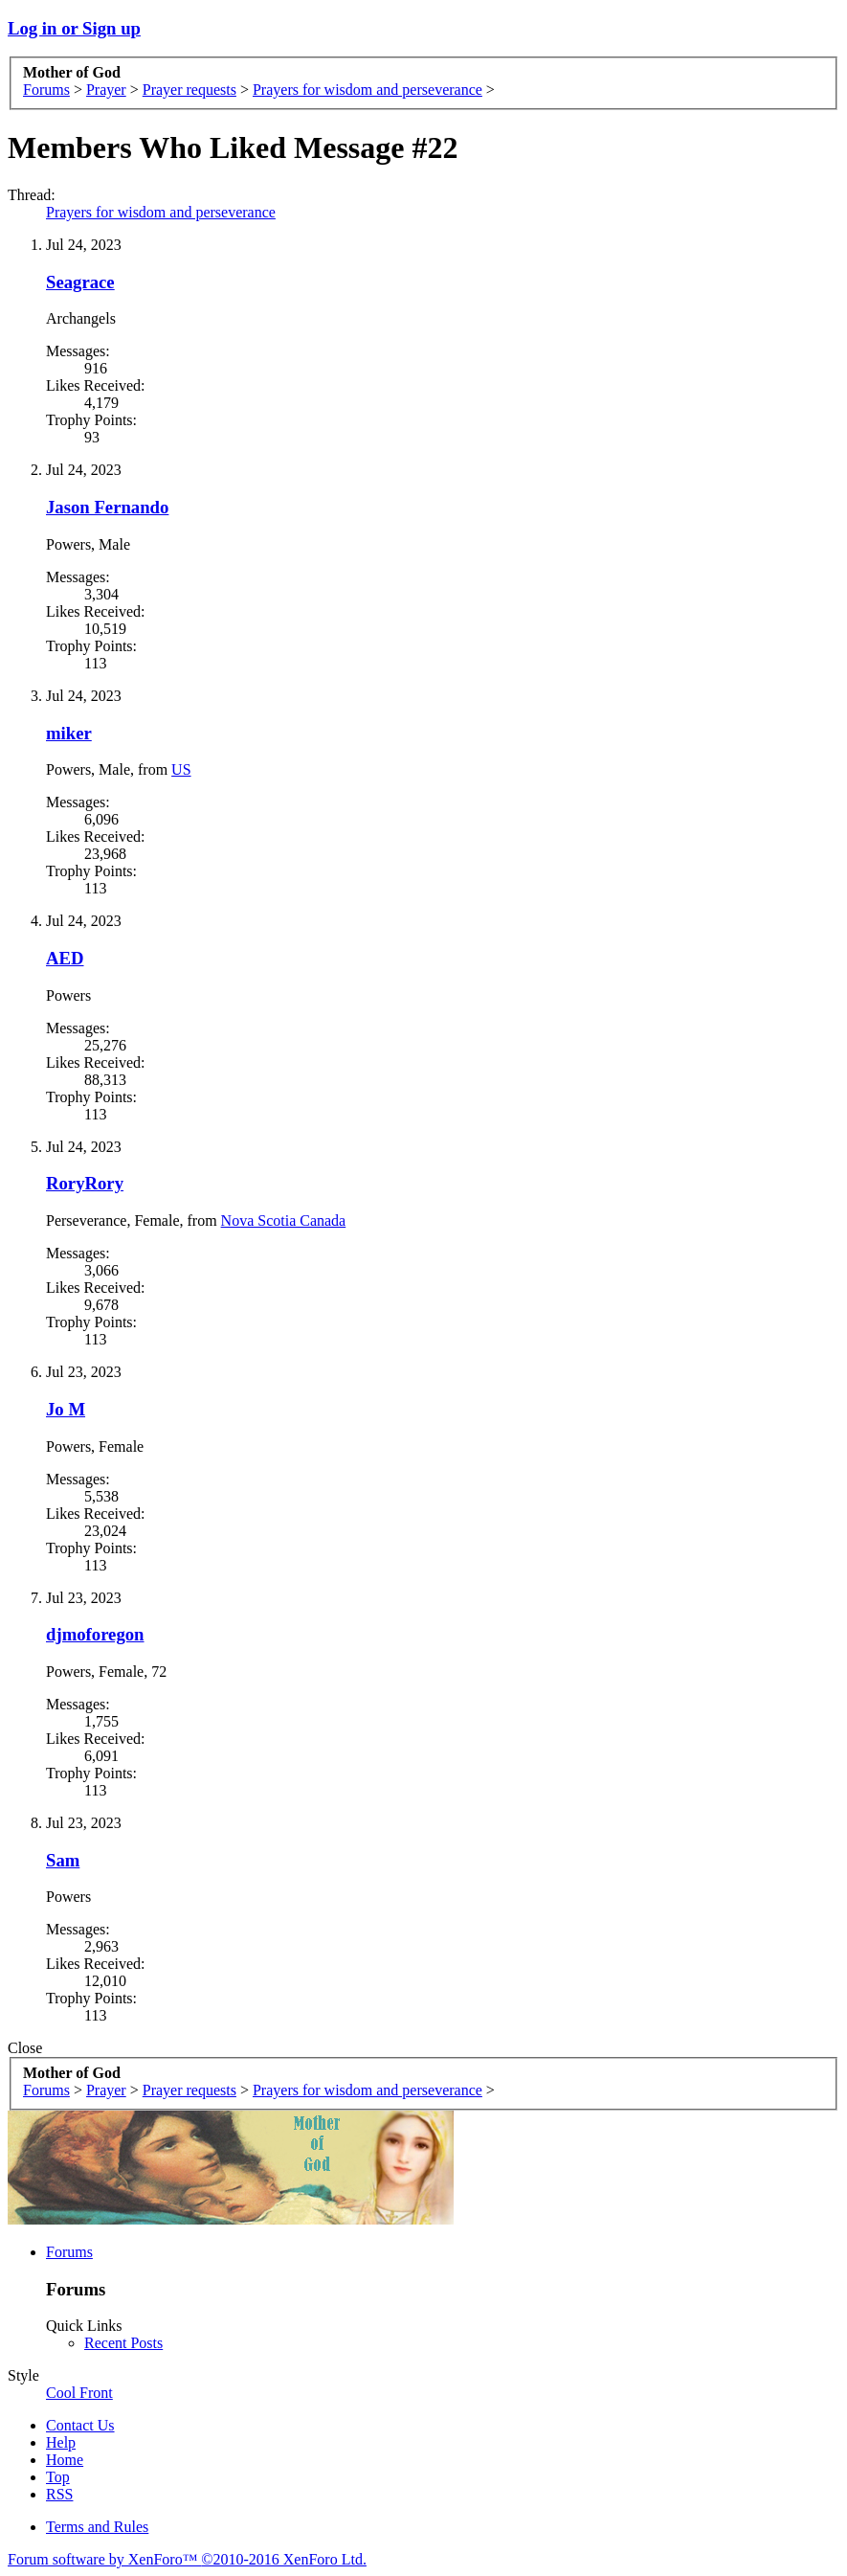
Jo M (65, 1409)
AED (65, 958)
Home (64, 2460)
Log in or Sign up (74, 28)
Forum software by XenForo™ (187, 2559)
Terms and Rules (97, 2527)
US (180, 769)
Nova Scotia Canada (283, 1220)
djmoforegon (95, 1634)
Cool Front (79, 2392)
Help (61, 2442)
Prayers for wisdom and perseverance (161, 212)
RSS (59, 2494)
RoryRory (84, 1183)
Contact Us (80, 2425)
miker (69, 733)
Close (25, 2048)
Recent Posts (123, 2343)
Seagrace (80, 282)
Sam (62, 1860)
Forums (69, 2252)
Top (58, 2477)
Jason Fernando (107, 507)
